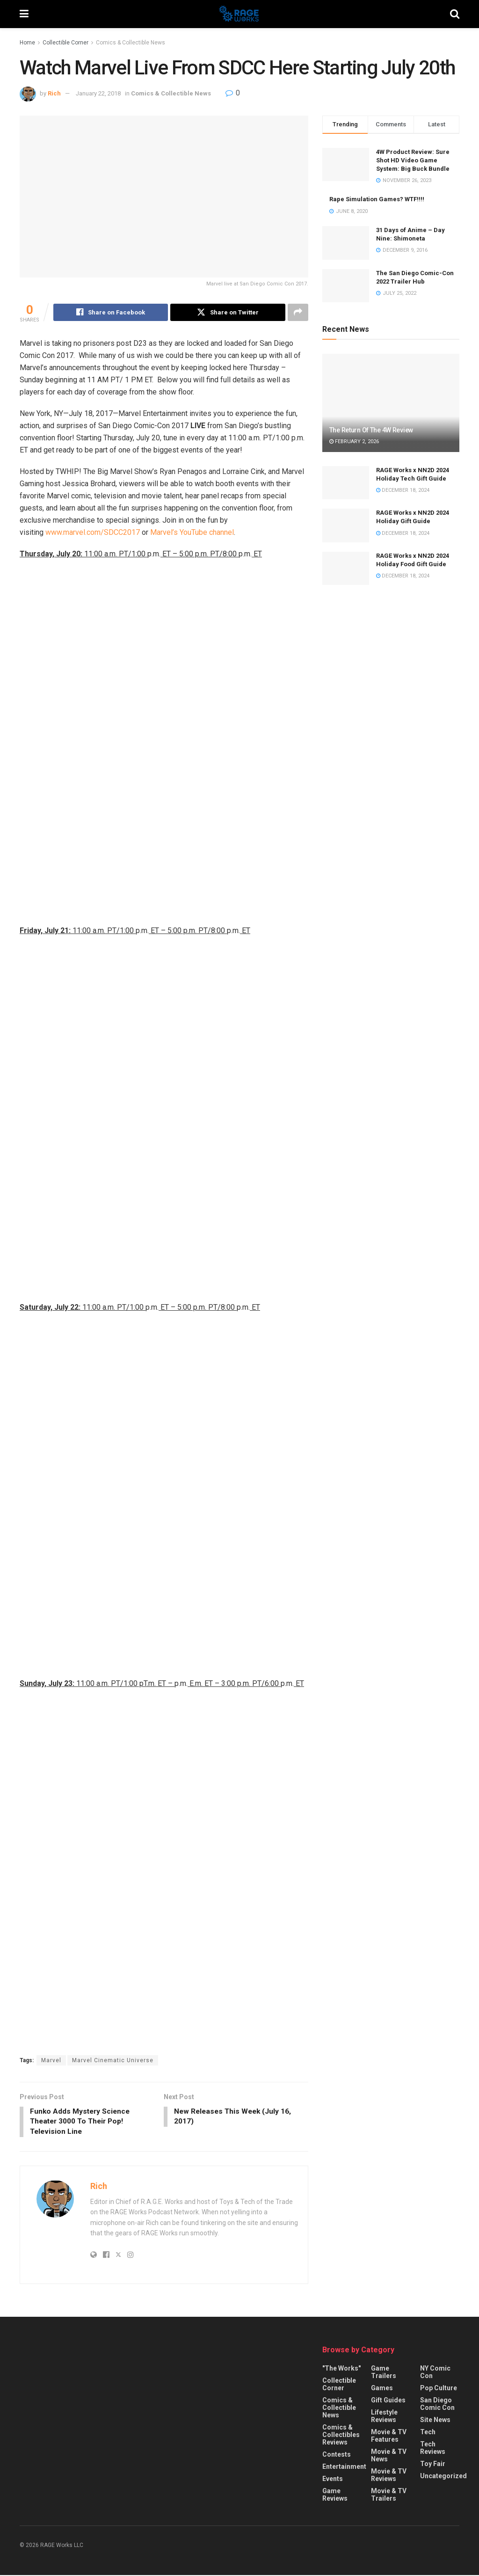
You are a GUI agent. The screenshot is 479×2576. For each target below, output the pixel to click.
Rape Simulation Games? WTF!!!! (376, 199)
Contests (336, 2455)
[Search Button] (454, 14)
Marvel (51, 2060)
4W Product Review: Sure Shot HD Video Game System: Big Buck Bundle (413, 160)
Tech (427, 2433)
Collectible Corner (65, 42)
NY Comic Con (435, 2373)
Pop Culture (438, 2389)
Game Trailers (383, 2373)
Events (332, 2480)
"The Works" (341, 2369)
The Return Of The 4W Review (371, 430)
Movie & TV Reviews (388, 2476)
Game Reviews (335, 2495)
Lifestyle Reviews (384, 2417)
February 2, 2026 (354, 441)
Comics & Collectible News (130, 42)
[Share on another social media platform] (298, 312)
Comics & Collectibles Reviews (341, 2436)
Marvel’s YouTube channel (192, 532)
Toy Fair (432, 2465)
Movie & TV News (388, 2456)
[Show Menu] (24, 14)
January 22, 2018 (98, 93)
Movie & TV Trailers (388, 2495)
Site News (435, 2421)
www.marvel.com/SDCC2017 (92, 532)
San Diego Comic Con (437, 2405)
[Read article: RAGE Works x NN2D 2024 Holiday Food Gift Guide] (345, 568)
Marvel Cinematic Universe (112, 2060)
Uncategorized (443, 2477)
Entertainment (344, 2468)
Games (382, 2389)
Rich (54, 93)
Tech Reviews (432, 2449)
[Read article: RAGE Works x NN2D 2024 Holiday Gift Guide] (345, 525)
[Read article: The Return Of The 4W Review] (390, 403)
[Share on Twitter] (227, 312)
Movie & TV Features (388, 2437)
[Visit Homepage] (239, 14)
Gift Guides (388, 2401)
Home (27, 42)
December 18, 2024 (402, 490)
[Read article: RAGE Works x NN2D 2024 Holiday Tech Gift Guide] (345, 483)
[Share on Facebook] (110, 312)
